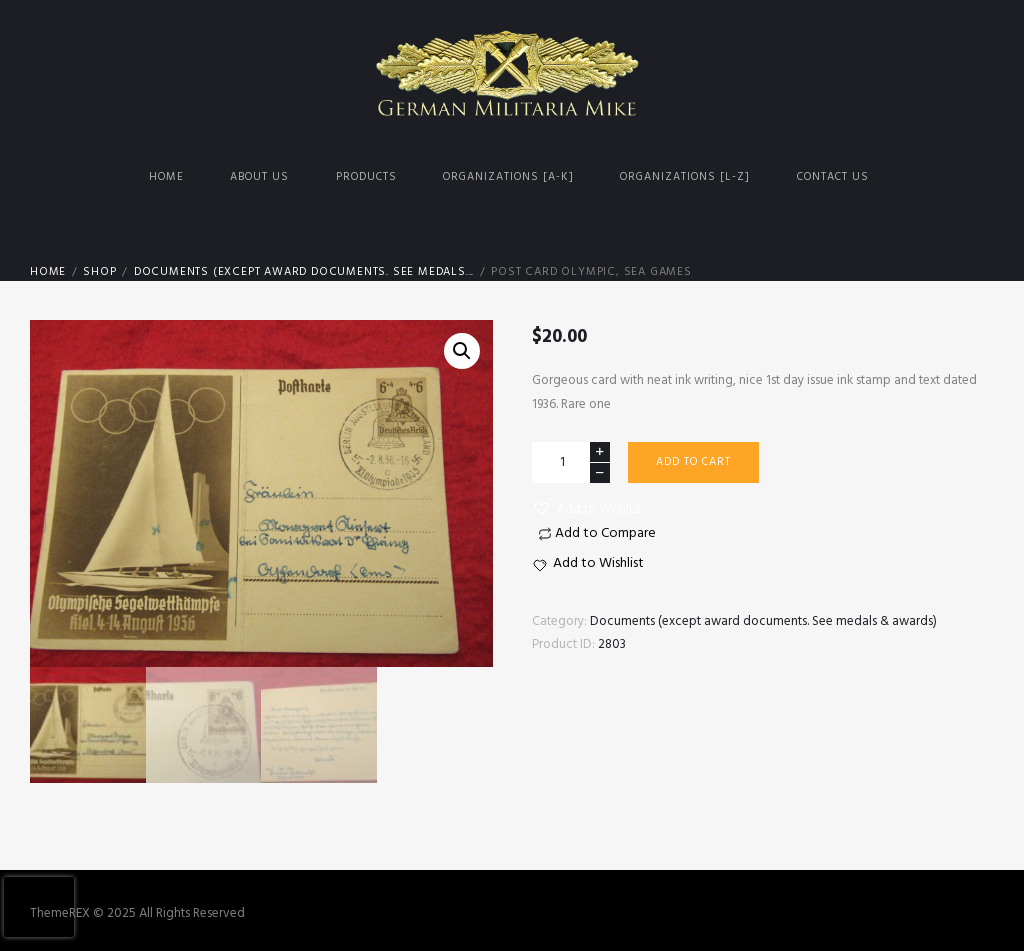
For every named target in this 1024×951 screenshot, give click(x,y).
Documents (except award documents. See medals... (304, 272)
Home (166, 177)
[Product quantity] (571, 462)
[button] (586, 510)
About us (259, 177)
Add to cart (693, 462)
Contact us (833, 177)
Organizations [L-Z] (685, 177)
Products (366, 177)
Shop (99, 272)
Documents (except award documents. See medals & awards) (763, 621)
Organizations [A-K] (508, 177)
